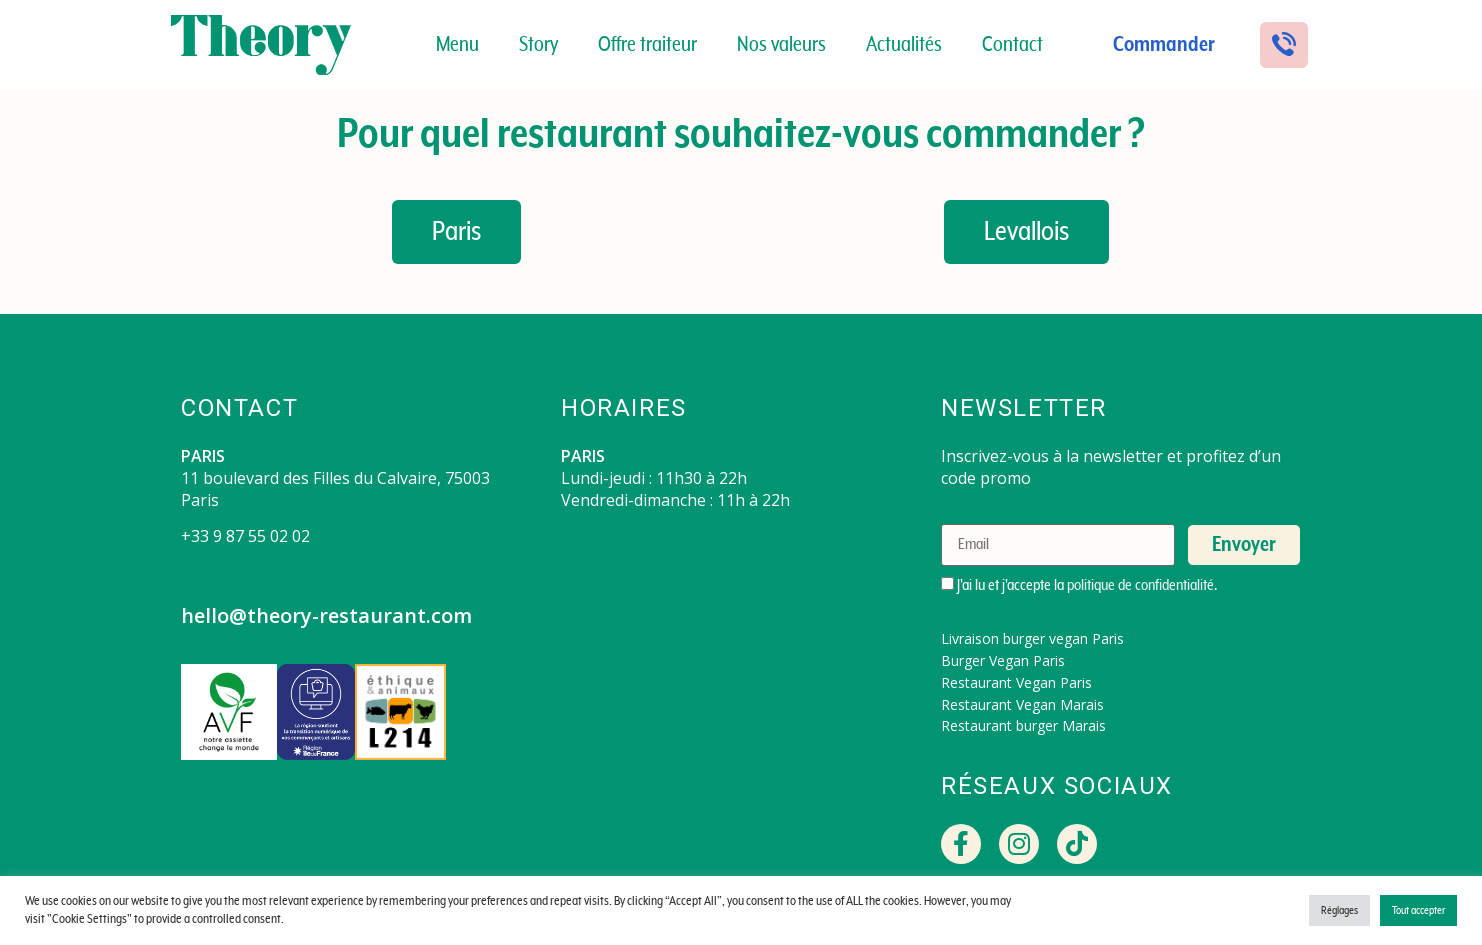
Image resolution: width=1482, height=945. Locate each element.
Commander (1164, 45)
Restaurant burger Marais (1023, 725)
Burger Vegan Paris (1003, 660)
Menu (457, 45)
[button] (1284, 45)
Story (538, 45)
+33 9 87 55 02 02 (245, 536)
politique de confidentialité (1140, 585)
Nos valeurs (781, 45)
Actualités (904, 45)
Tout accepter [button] (1418, 910)
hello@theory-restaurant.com (326, 615)
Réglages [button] (1339, 910)
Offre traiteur (647, 45)
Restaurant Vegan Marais (1022, 704)
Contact (1012, 45)
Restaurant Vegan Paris (1016, 682)
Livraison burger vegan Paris (1032, 638)
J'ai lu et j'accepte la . (1079, 585)
